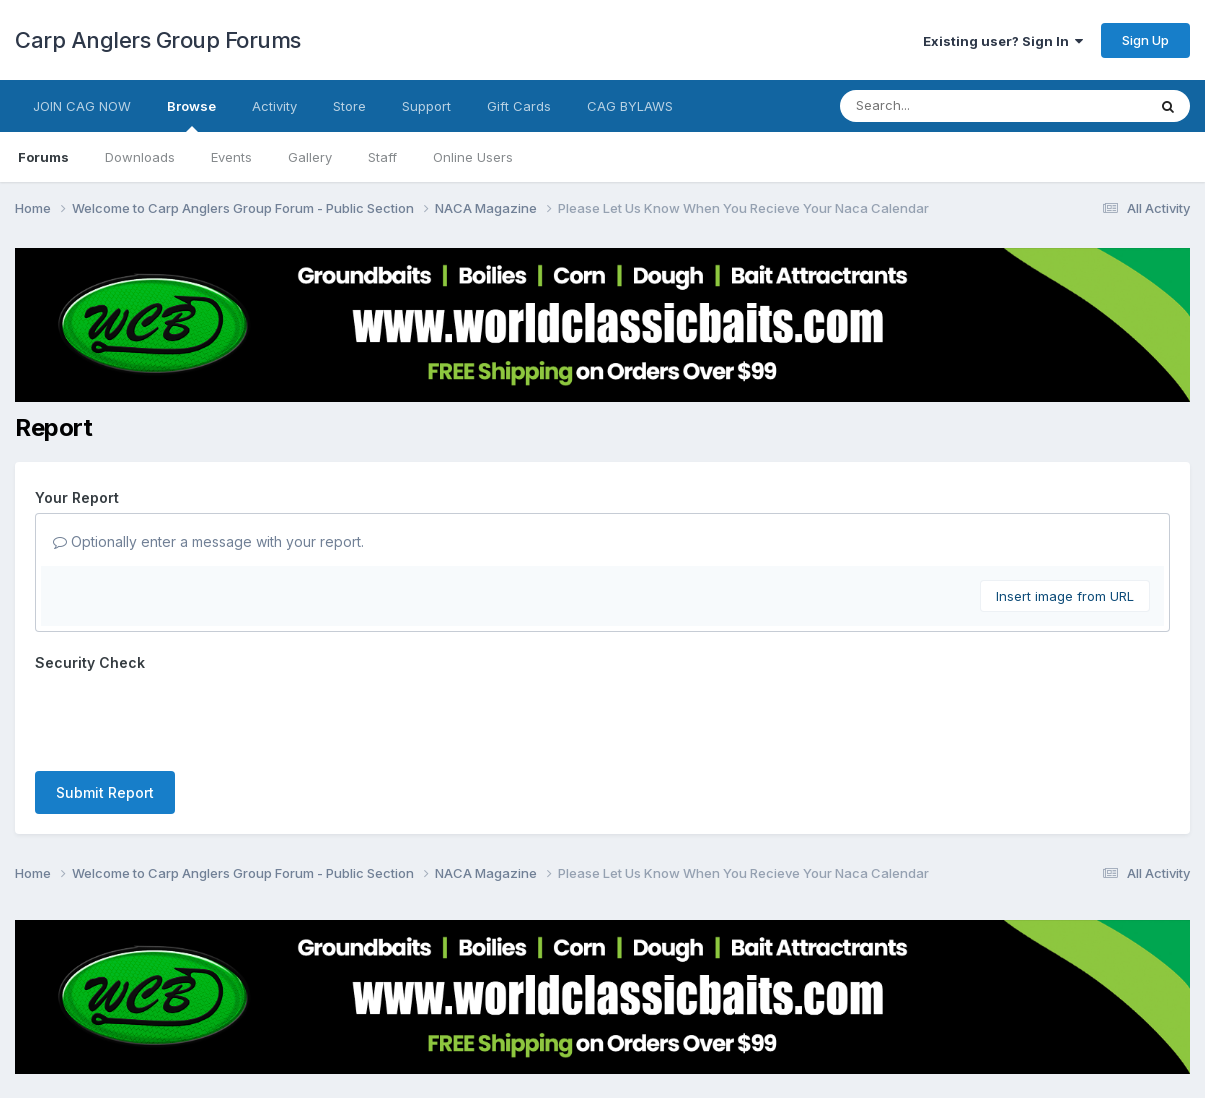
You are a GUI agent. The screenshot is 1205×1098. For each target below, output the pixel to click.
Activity (274, 106)
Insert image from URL (1065, 596)
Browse (191, 115)
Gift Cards (519, 106)
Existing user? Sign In (1003, 41)
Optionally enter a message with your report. (208, 541)
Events (231, 157)
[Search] (938, 106)
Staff (382, 157)
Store (349, 106)
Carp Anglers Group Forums (158, 40)
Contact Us (566, 1026)
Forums (43, 157)
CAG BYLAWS (630, 106)
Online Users (473, 157)
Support (426, 106)
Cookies (648, 1026)
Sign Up (1145, 40)
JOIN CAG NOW (82, 106)
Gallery (310, 157)
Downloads (140, 157)
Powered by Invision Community (603, 1068)
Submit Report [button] (105, 714)
